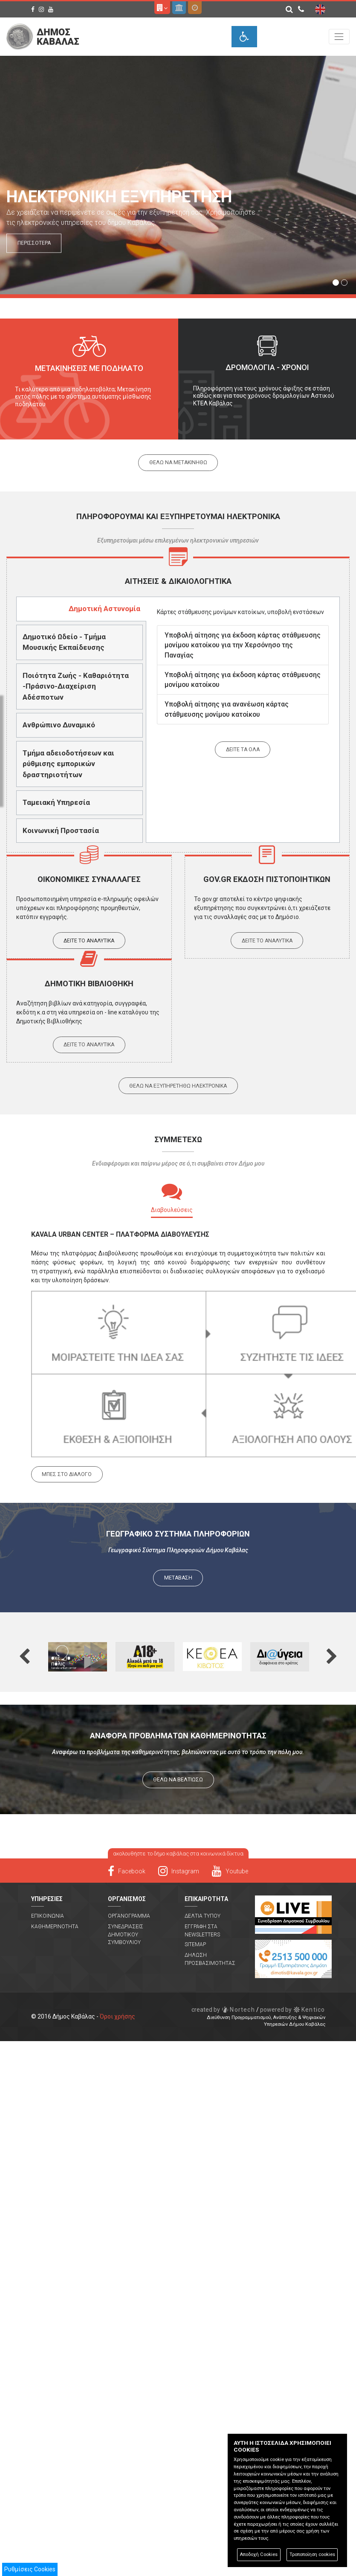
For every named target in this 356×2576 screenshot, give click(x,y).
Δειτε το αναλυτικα (89, 941)
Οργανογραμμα (129, 1916)
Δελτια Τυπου (202, 1916)
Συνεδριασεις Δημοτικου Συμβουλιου (125, 1934)
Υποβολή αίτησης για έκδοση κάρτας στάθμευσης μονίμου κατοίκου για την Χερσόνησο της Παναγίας (243, 645)
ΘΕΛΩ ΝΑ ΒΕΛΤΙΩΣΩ (178, 1780)
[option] (89, 379)
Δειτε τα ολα (243, 749)
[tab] (81, 609)
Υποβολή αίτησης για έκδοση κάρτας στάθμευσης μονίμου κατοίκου (243, 680)
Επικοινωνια (47, 1916)
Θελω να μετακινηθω (178, 462)
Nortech (223, 2009)
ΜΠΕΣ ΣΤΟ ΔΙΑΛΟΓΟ (67, 1474)
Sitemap (195, 1944)
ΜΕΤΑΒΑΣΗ (178, 1578)
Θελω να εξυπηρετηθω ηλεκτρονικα (178, 1086)
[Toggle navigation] (339, 36)
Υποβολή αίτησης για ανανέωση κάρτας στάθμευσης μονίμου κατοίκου (227, 709)
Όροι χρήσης (117, 2016)
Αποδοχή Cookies (259, 2554)
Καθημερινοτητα (54, 1927)
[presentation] (81, 609)
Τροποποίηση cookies (312, 2554)
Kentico (292, 2009)
